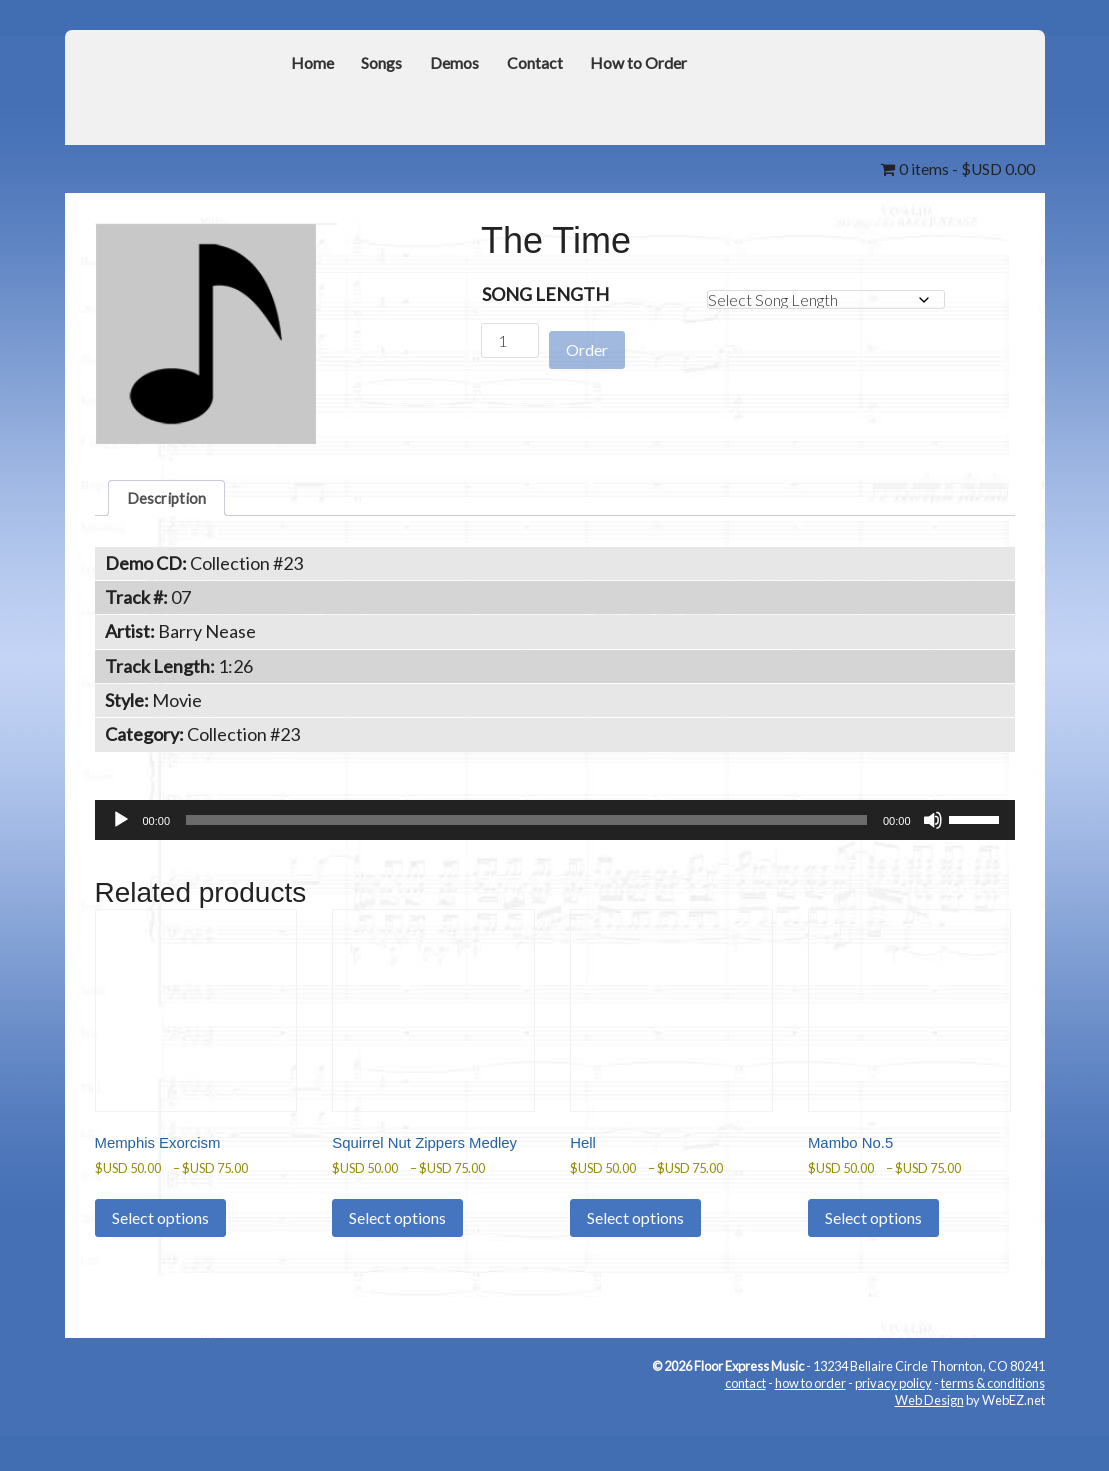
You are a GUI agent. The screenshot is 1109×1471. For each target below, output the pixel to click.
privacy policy (893, 1426)
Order (587, 340)
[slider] (526, 826)
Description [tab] (173, 500)
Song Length (545, 293)
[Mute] (933, 826)
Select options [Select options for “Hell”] (635, 1238)
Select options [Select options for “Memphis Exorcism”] (160, 1238)
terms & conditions (993, 1426)
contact (745, 1426)
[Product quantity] (510, 339)
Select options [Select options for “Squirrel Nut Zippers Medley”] (397, 1259)
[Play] (121, 826)
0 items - (949, 168)
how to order (810, 1426)
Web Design (929, 1442)
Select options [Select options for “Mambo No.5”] (873, 1238)
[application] (555, 826)
